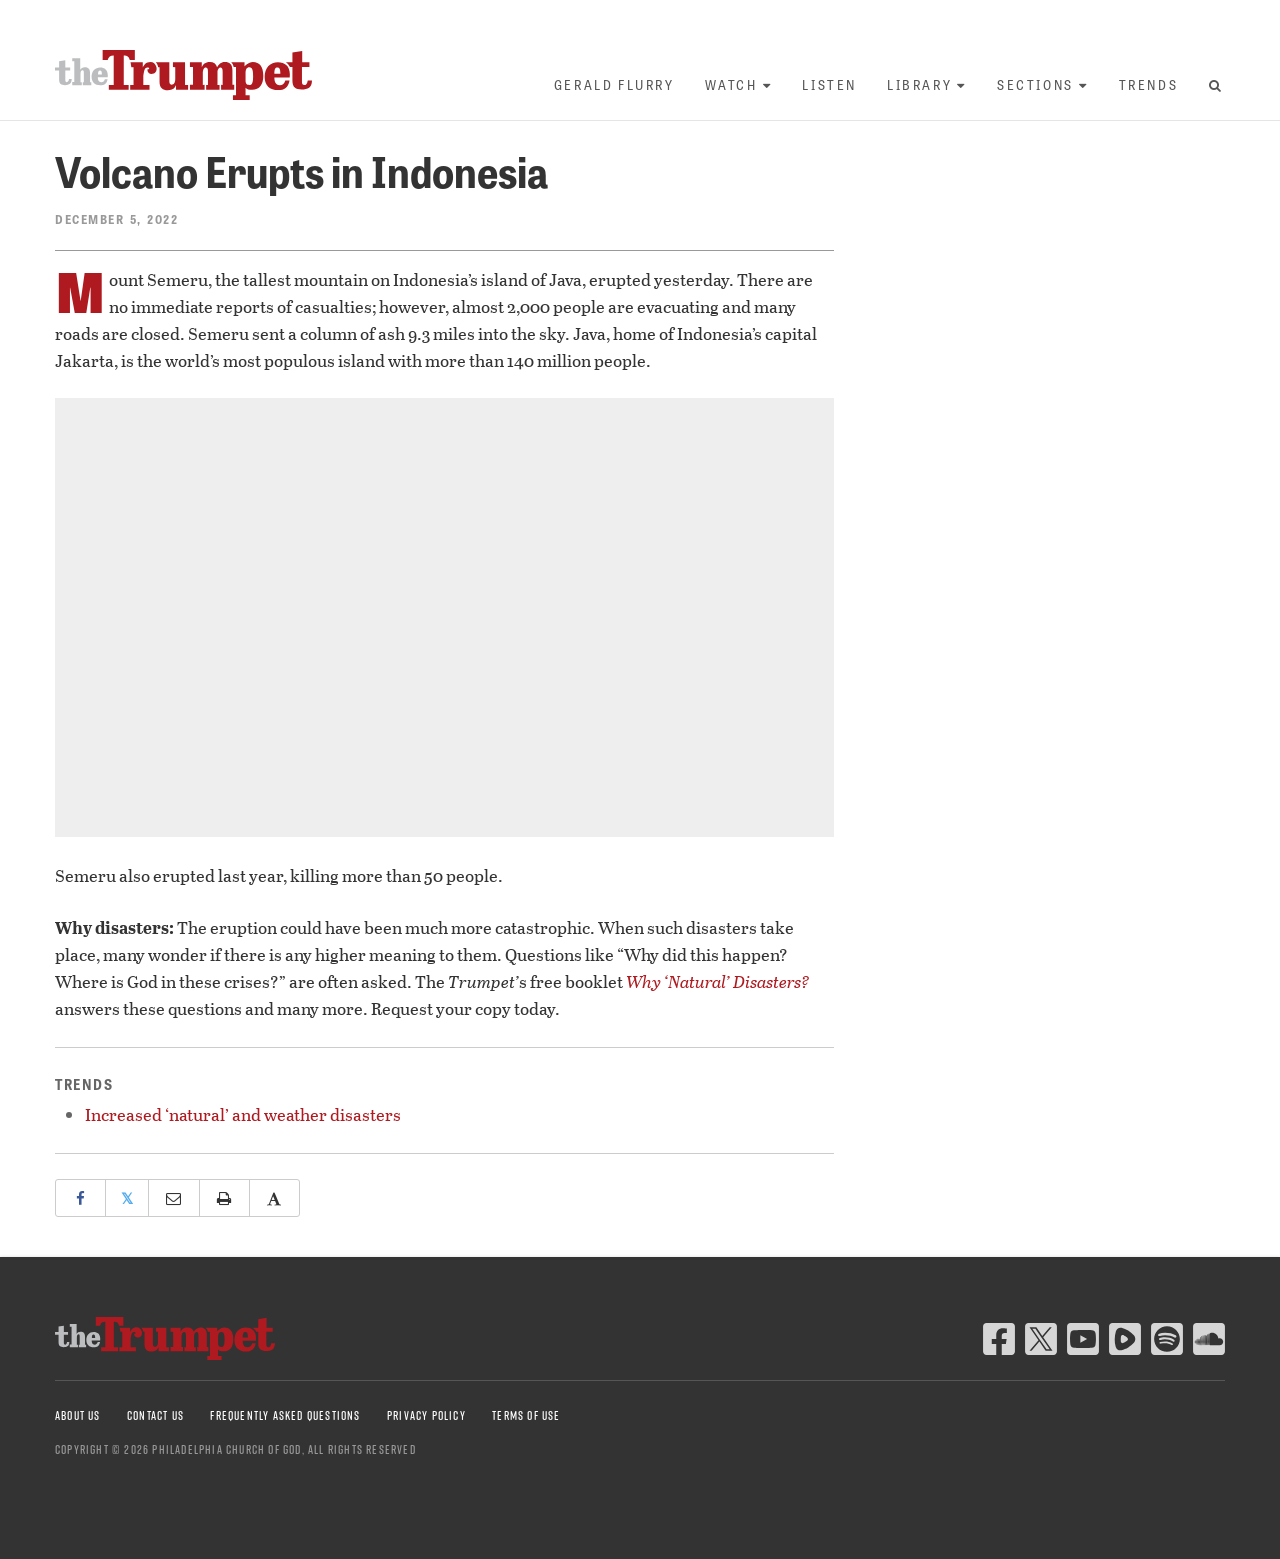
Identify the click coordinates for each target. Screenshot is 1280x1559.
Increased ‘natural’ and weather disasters (243, 1114)
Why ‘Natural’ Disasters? (718, 981)
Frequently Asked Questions (285, 1415)
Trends (1149, 84)
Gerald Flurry (614, 84)
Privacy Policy (426, 1415)
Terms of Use (526, 1415)
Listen (829, 84)
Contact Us (155, 1415)
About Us (78, 1415)
